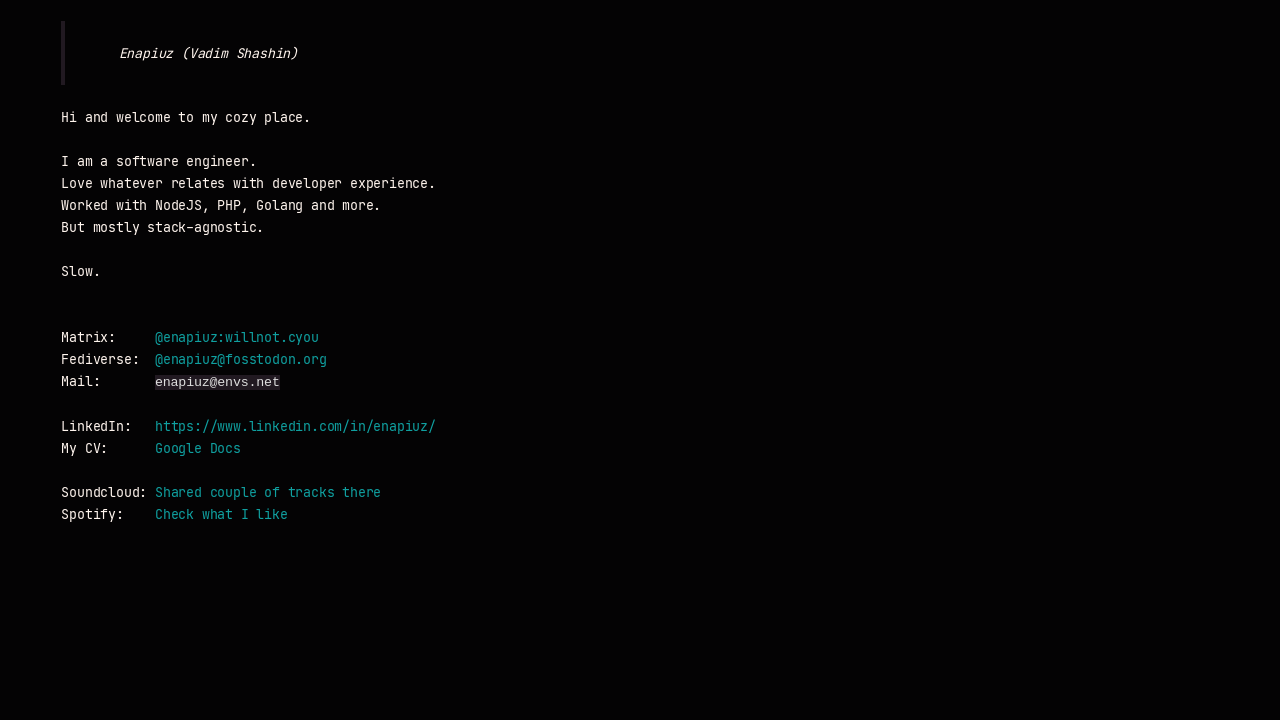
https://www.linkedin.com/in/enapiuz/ (295, 426)
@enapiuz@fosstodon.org (241, 359)
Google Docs (198, 448)
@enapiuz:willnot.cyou (237, 337)
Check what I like (221, 514)
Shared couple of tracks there (268, 492)
